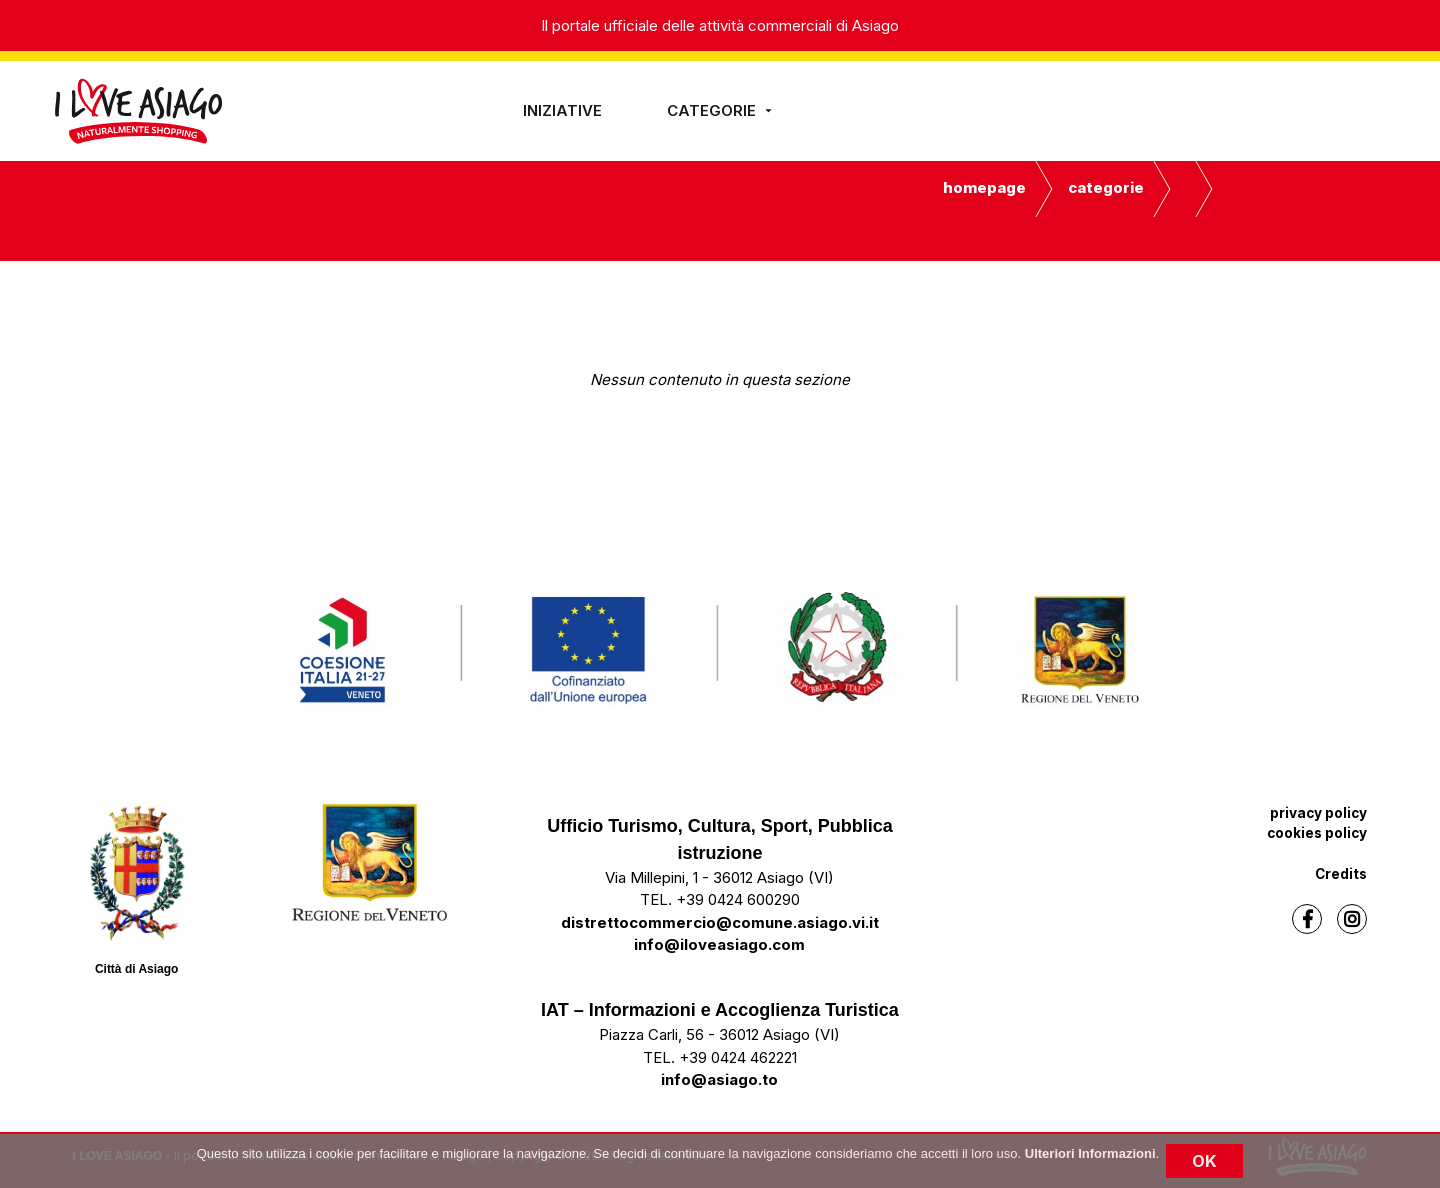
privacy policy (1318, 813)
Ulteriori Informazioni (1090, 1153)
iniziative (562, 110)
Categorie (721, 111)
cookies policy (1317, 833)
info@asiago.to (719, 1079)
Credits (1341, 874)
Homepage (984, 187)
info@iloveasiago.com (719, 944)
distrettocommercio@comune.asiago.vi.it (720, 922)
